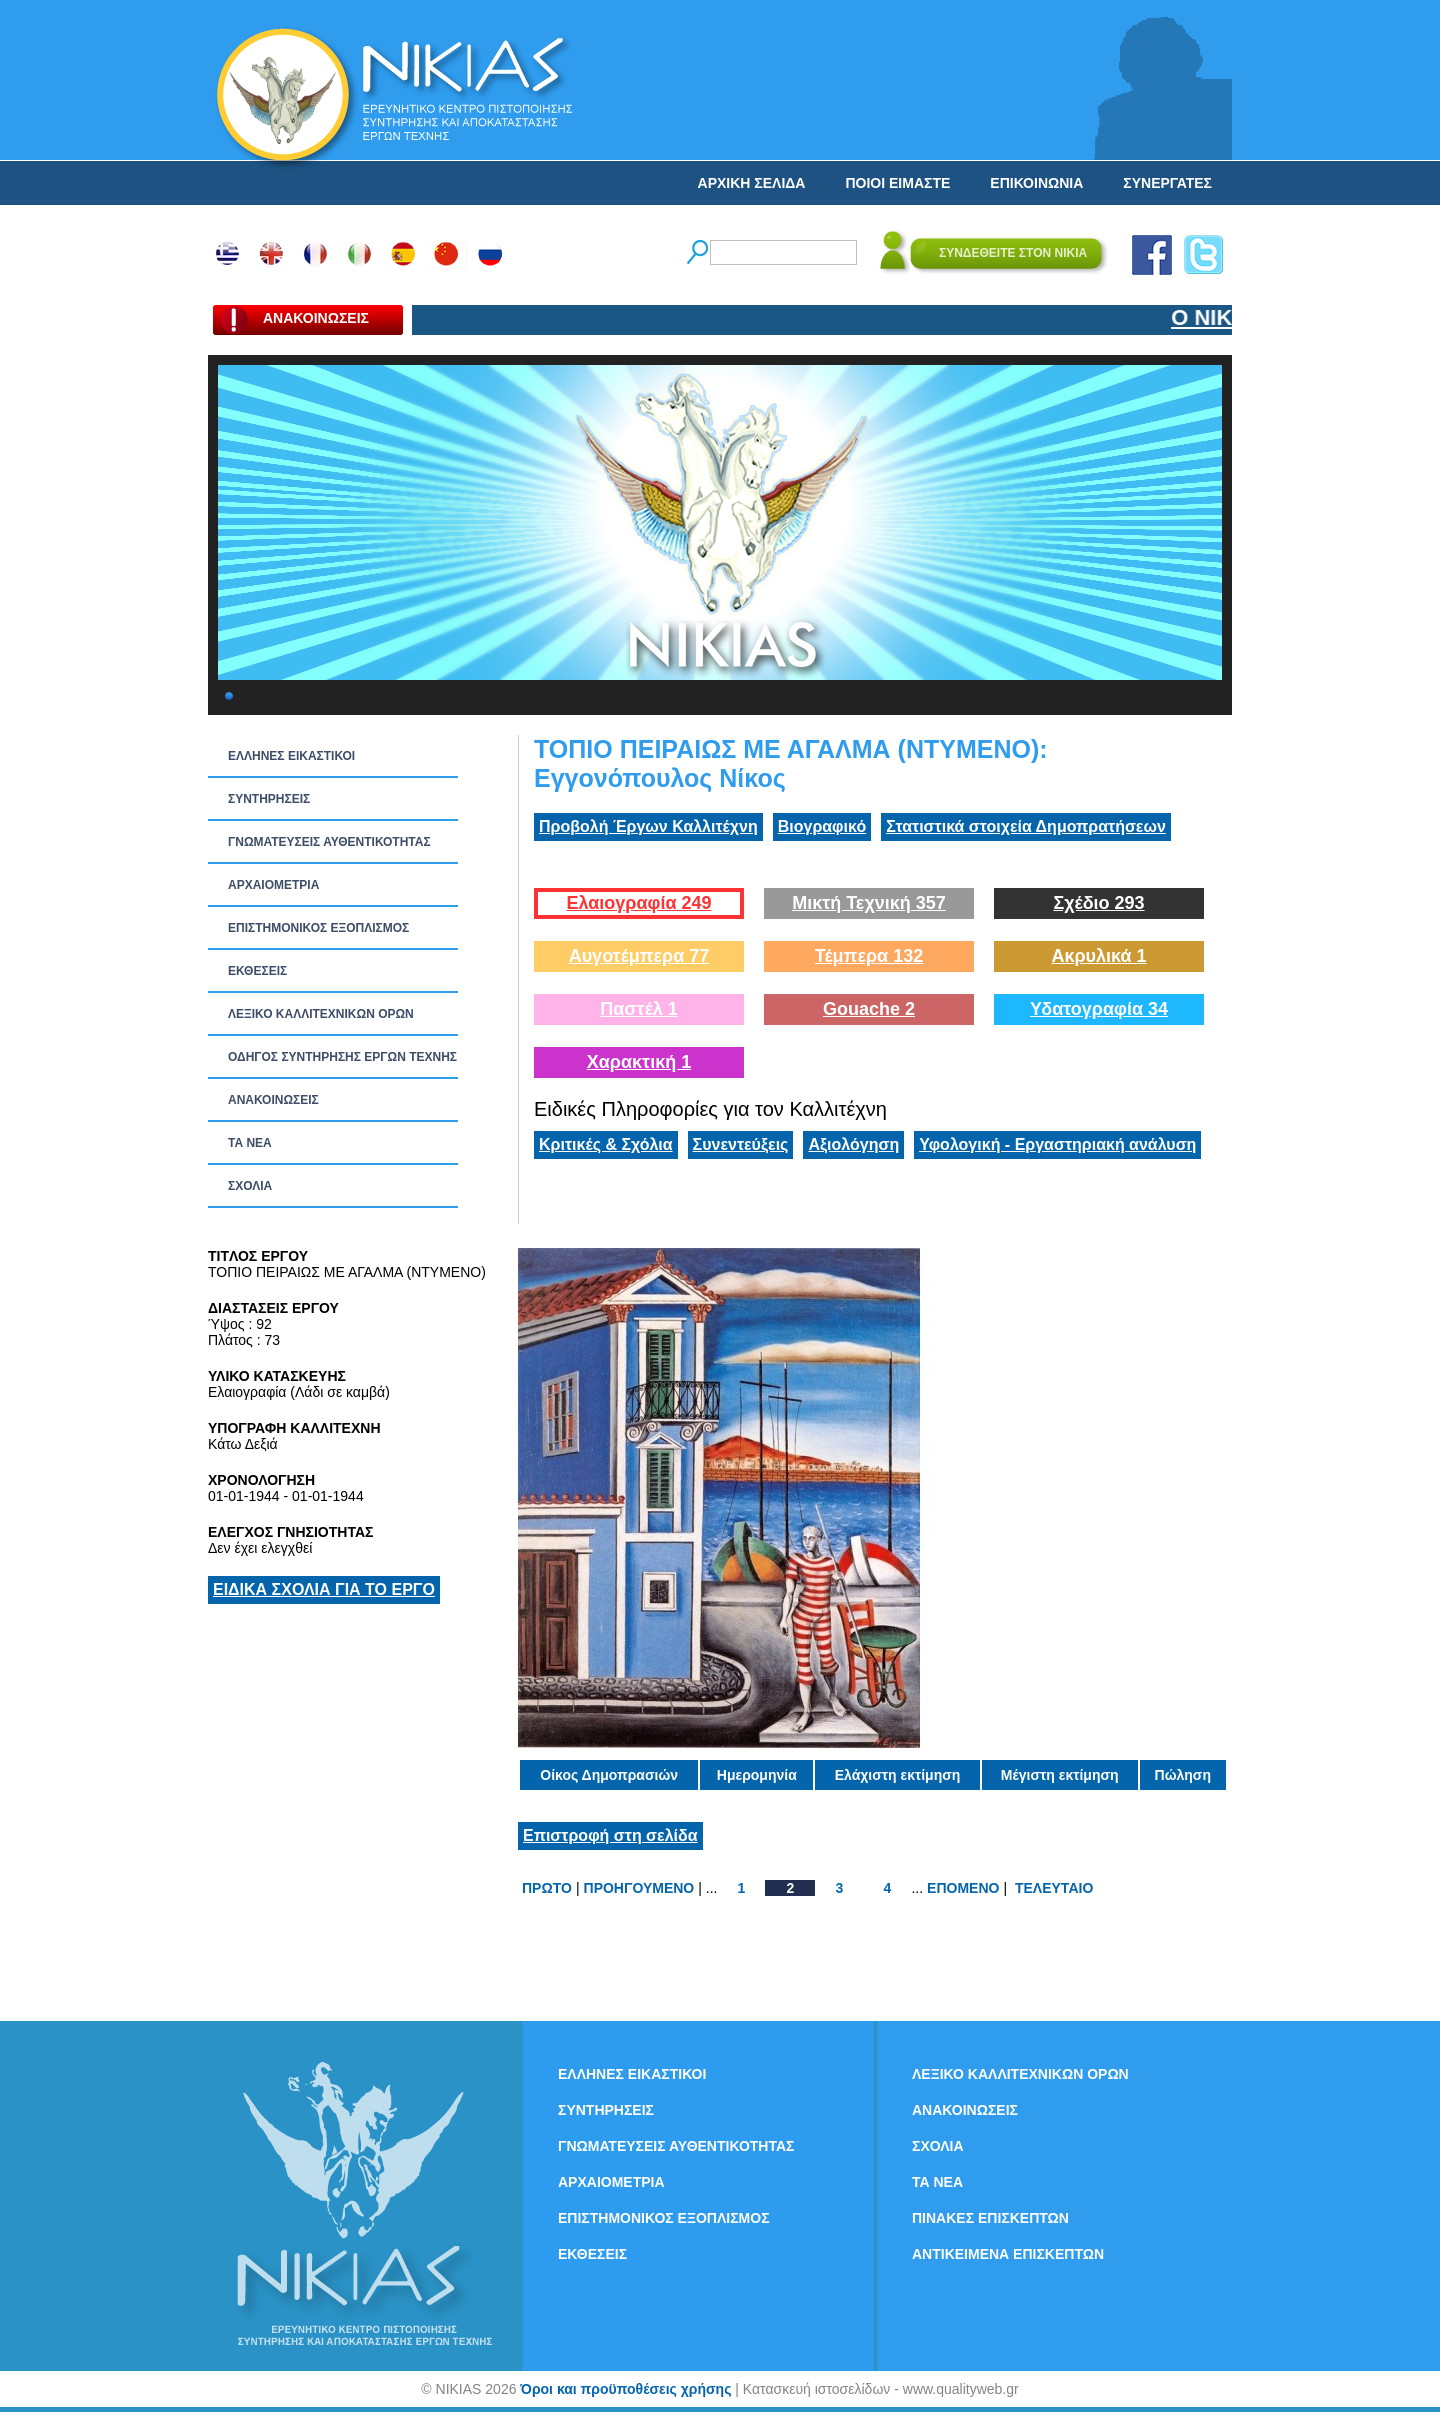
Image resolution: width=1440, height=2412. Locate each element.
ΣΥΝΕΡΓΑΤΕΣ (1167, 183)
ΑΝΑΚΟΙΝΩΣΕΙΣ (273, 1100)
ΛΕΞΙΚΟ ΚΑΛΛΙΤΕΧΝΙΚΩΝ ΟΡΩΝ (321, 1014)
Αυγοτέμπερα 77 (639, 956)
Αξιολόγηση (853, 1144)
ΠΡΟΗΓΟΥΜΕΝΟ (639, 1888)
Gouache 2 (869, 1009)
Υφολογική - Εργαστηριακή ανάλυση (1057, 1144)
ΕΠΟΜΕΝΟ (963, 1888)
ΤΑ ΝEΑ (250, 1143)
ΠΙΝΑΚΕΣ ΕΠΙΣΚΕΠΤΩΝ (990, 2218)
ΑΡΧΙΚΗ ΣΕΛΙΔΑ (752, 183)
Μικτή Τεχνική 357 (869, 903)
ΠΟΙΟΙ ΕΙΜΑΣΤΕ (897, 183)
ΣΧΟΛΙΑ (250, 1186)
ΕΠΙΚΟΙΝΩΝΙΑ (1036, 183)
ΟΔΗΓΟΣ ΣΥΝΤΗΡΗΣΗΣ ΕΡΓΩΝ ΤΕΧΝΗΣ (342, 1057)
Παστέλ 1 (639, 1009)
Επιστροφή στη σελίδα (610, 1835)
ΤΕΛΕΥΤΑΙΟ (1054, 1888)
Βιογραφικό (822, 826)
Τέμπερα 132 (869, 956)
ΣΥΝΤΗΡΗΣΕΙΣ (269, 799)
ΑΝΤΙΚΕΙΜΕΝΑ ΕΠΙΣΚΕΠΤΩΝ (1008, 2254)
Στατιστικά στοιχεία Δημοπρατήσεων (1026, 826)
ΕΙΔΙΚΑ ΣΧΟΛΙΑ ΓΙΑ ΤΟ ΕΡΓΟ (324, 1589)
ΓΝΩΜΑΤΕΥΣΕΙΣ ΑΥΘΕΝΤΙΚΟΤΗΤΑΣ (329, 842)
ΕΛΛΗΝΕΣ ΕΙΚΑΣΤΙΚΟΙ (291, 756)
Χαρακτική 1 (639, 1062)
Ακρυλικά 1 (1098, 956)
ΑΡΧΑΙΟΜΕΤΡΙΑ (273, 885)
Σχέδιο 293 (1098, 903)
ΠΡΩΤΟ (547, 1888)
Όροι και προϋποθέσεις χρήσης (625, 2389)
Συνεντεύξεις (741, 1144)
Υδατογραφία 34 (1099, 1009)
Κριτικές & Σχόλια (606, 1144)
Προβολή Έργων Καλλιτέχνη (648, 826)
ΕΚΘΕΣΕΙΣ (257, 971)
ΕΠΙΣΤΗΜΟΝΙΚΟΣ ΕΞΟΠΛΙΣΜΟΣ (318, 928)
